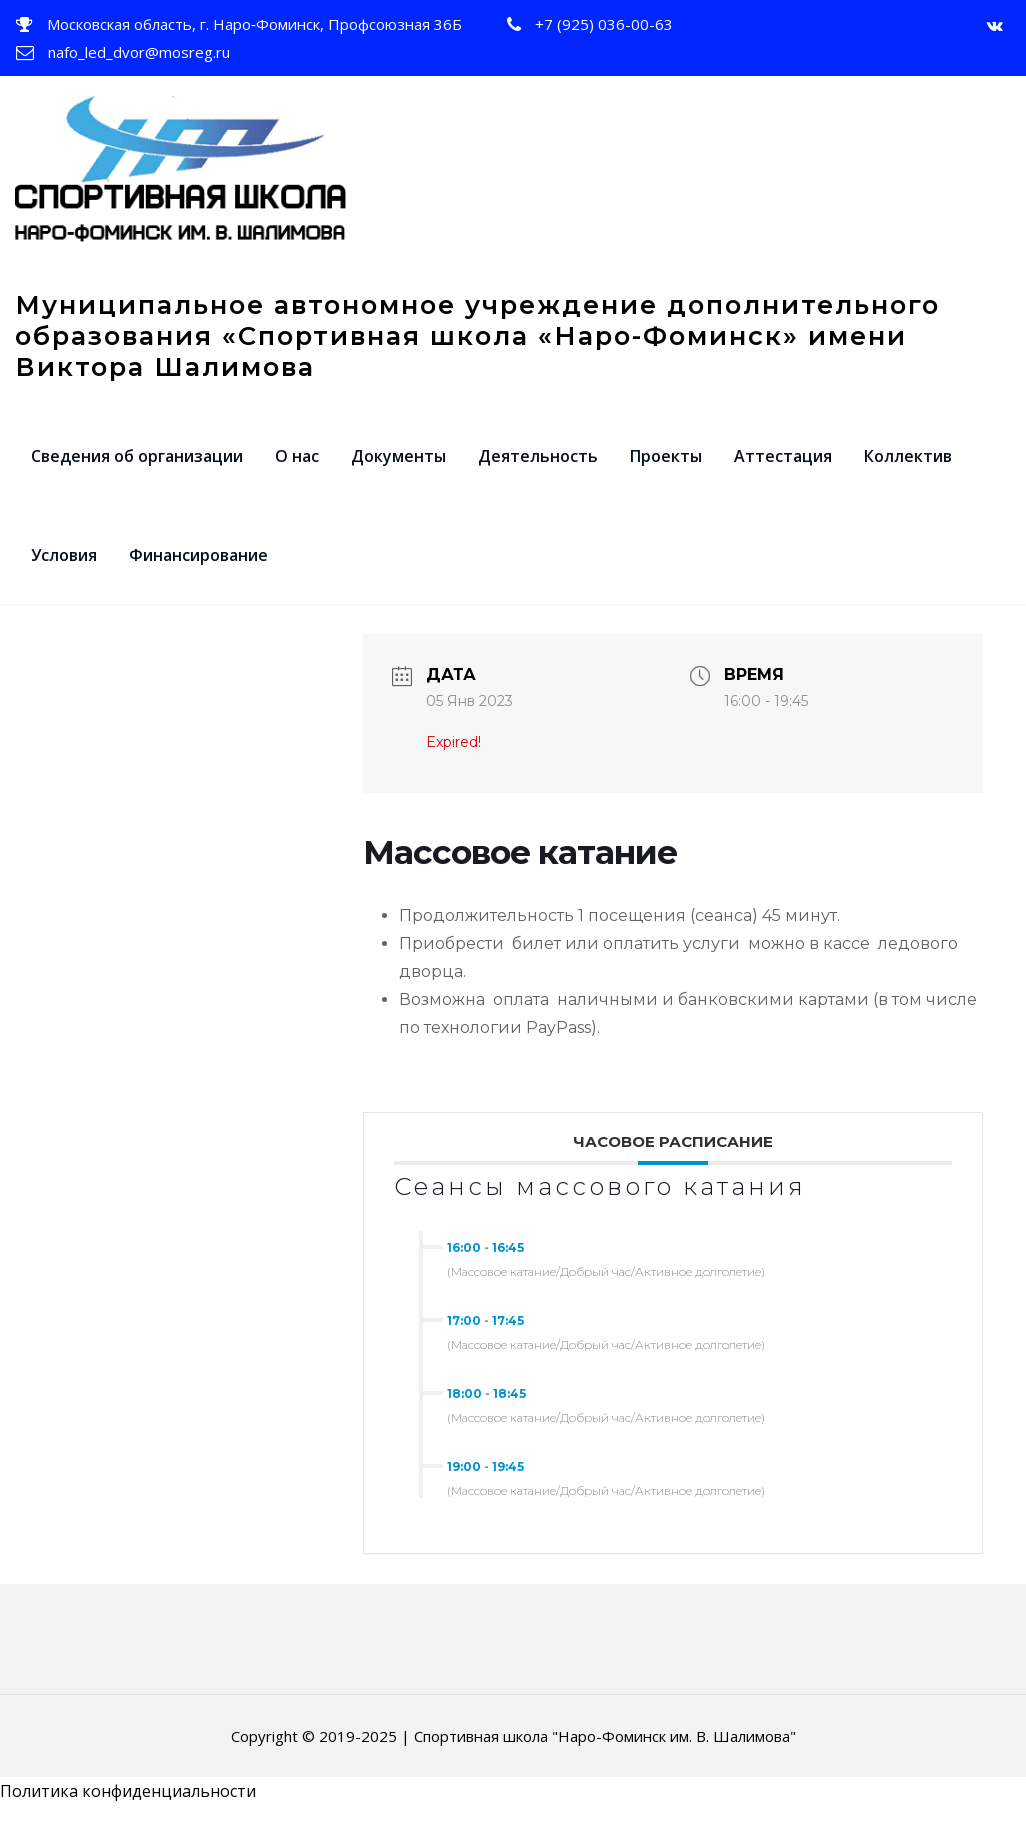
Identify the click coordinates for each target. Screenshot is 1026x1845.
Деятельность (538, 471)
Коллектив (908, 471)
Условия (64, 570)
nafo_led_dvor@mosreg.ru (139, 52)
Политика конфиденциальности (128, 1806)
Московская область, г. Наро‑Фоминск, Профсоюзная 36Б (254, 24)
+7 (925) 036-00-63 (604, 24)
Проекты (666, 471)
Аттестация (783, 471)
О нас (297, 471)
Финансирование (198, 570)
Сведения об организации (137, 471)
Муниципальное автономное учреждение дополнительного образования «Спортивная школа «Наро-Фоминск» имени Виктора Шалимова (477, 350)
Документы (398, 471)
